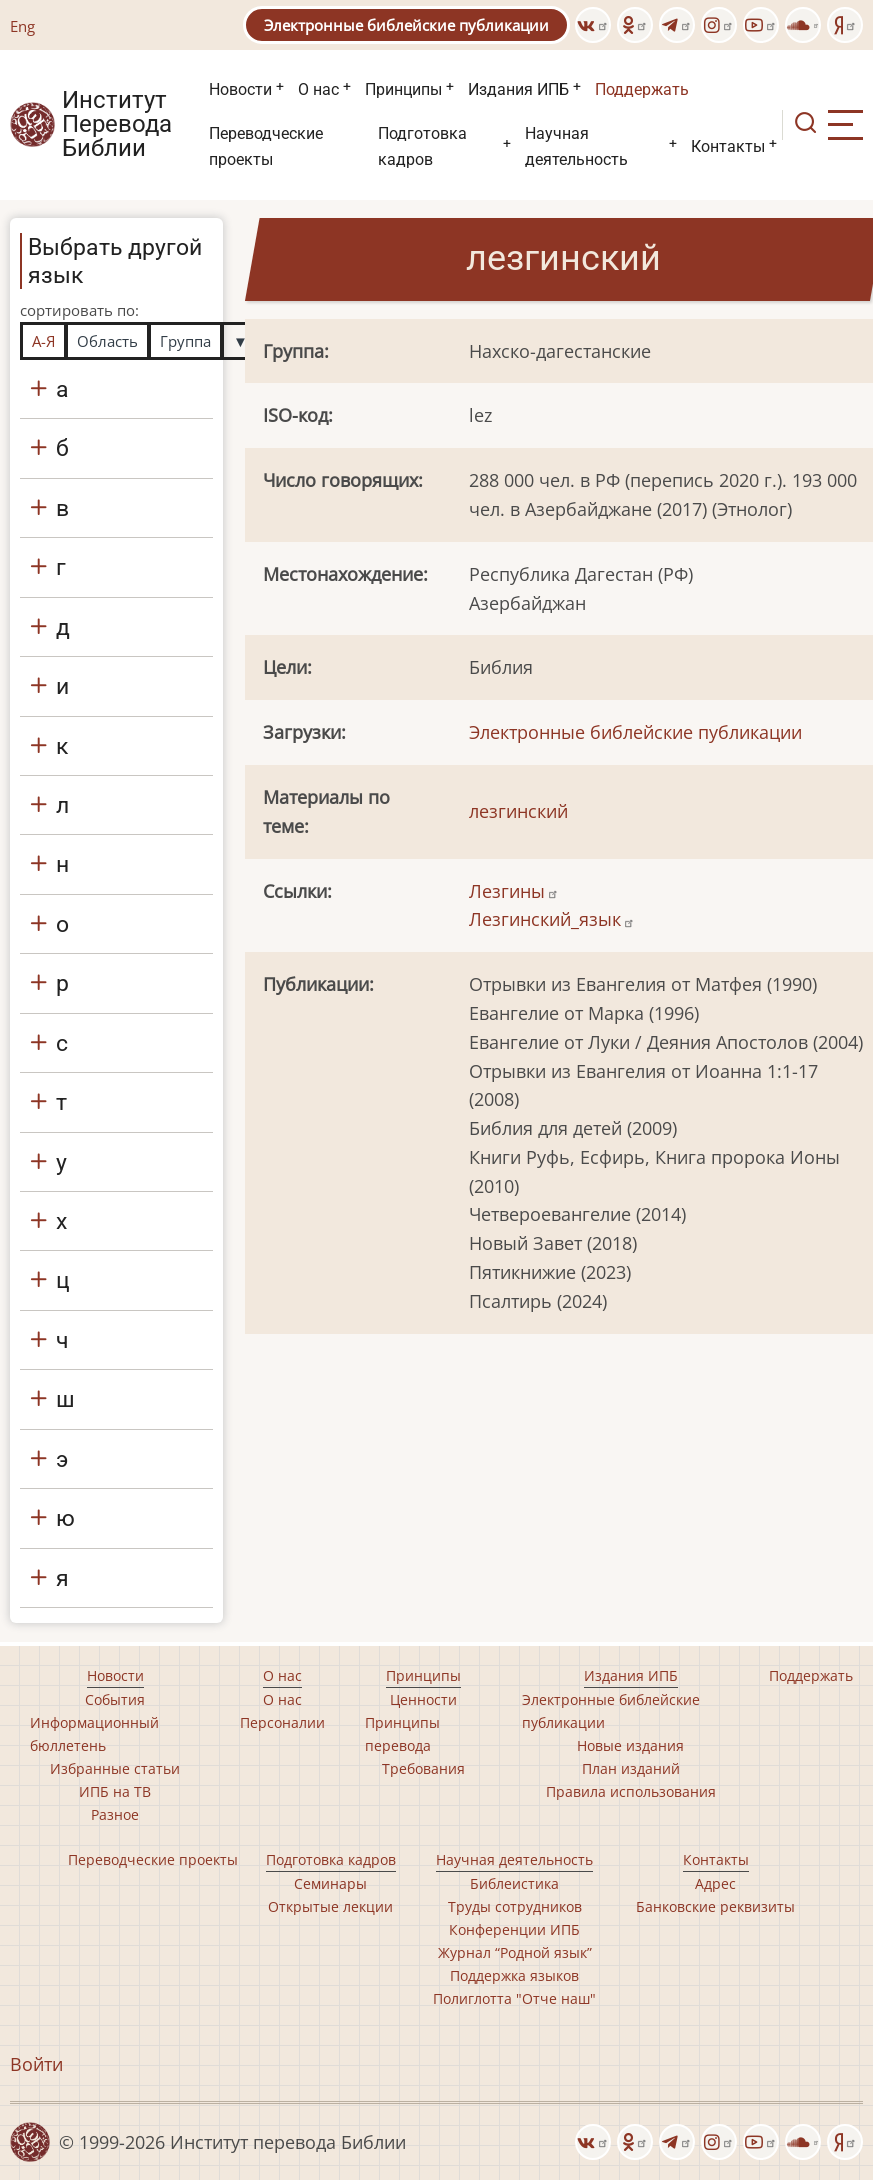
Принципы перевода (402, 1734)
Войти (36, 2064)
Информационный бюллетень (94, 1734)
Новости (240, 89)
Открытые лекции (330, 1906)
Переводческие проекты (266, 146)
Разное (115, 1814)
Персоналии (282, 1722)
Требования (423, 1768)
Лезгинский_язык (552, 919)
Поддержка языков (514, 1975)
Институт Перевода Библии (117, 125)
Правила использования (631, 1791)
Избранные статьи (115, 1768)
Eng (22, 26)
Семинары (330, 1883)
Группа (185, 341)
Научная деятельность (576, 146)
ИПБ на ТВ (115, 1791)
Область (107, 341)
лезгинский (518, 811)
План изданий (631, 1768)
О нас (318, 89)
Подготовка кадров (422, 146)
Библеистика (514, 1883)
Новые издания (630, 1745)
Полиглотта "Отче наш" (514, 1998)
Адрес (715, 1883)
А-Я (43, 341)
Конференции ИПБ (514, 1929)
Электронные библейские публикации (406, 25)
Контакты (728, 146)
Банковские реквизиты (715, 1906)
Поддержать (642, 89)
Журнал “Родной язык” (515, 1952)
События (115, 1699)
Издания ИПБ (518, 89)
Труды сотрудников (515, 1906)
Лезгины (514, 891)
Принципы (403, 89)
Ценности (423, 1699)
